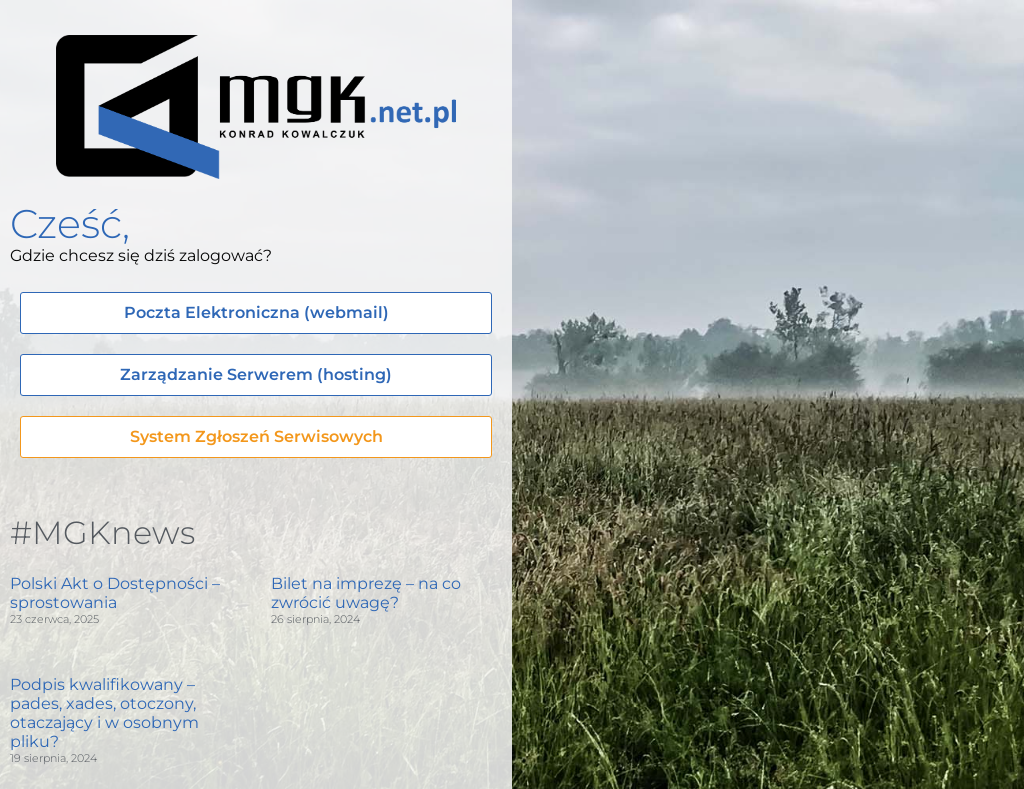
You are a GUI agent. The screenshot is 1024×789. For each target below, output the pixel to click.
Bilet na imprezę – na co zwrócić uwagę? (366, 593)
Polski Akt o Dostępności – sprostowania (115, 593)
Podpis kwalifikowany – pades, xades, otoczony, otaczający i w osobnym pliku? (104, 713)
